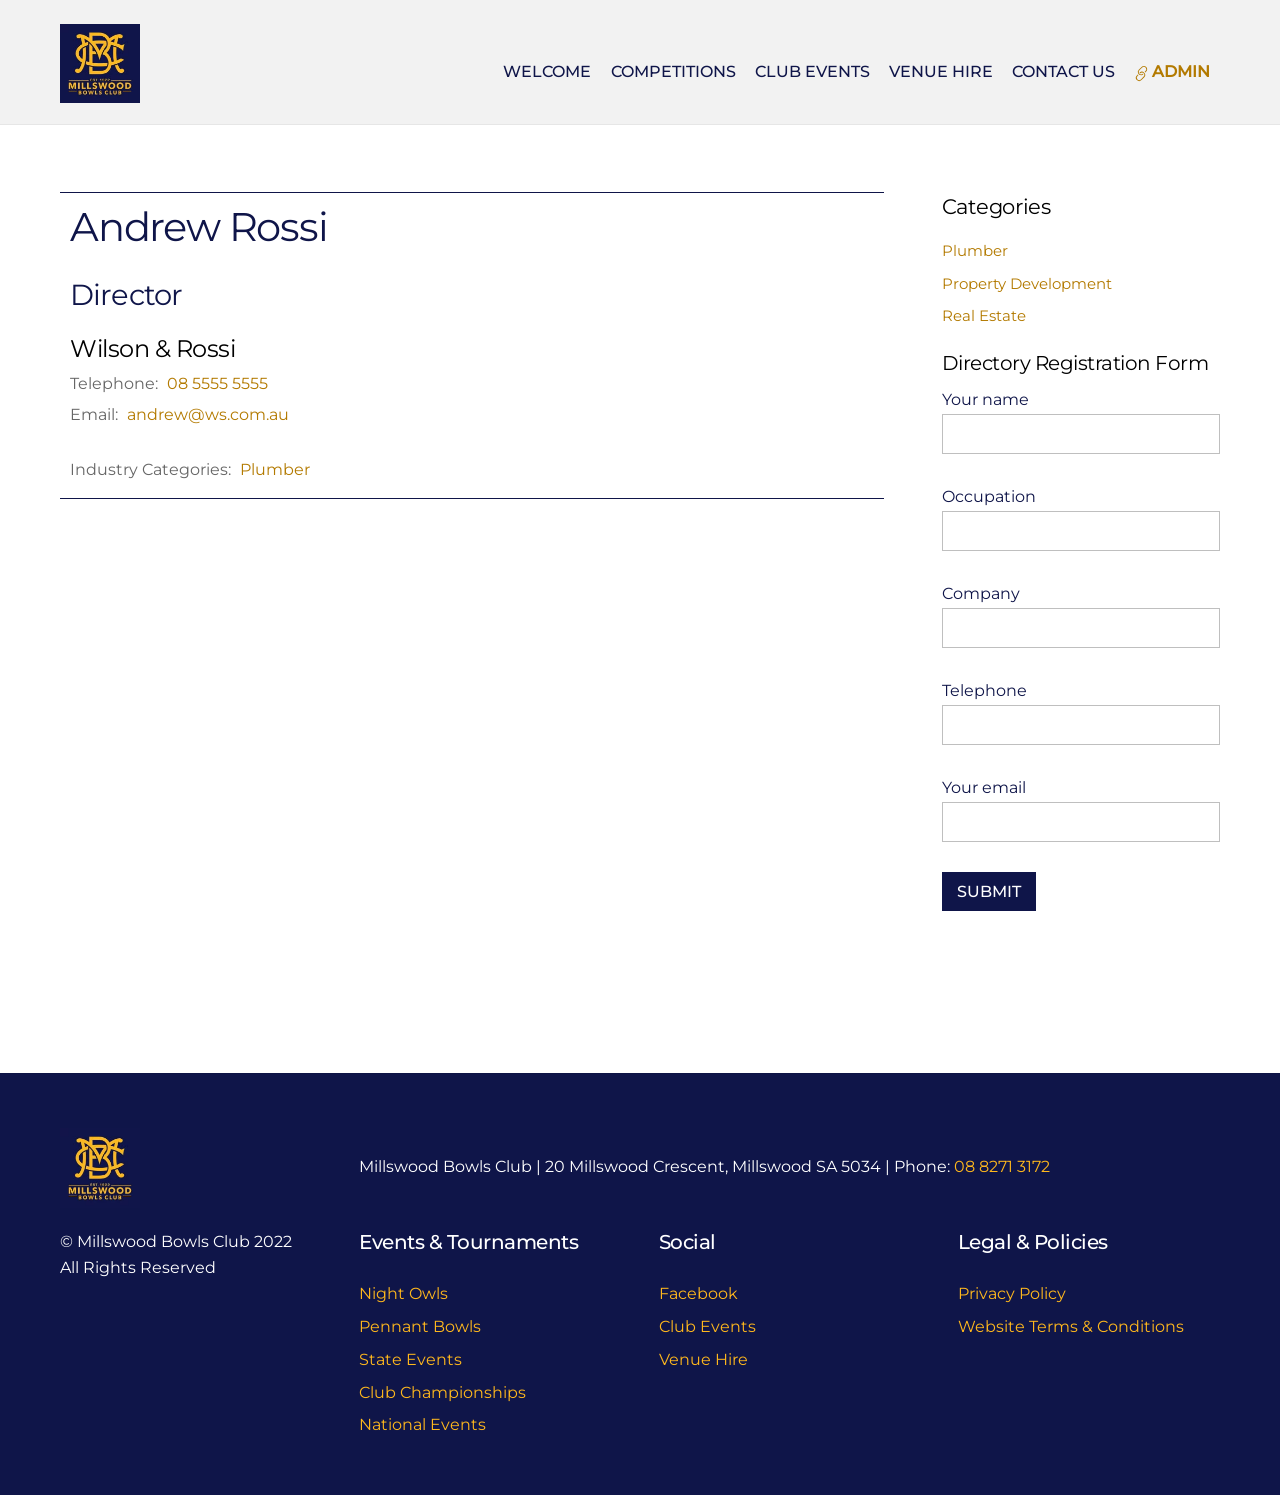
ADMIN (1172, 71)
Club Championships (442, 1392)
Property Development (1027, 283)
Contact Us (1063, 71)
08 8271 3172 (1002, 1166)
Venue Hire (941, 71)
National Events (422, 1424)
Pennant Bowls (420, 1326)
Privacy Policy (1012, 1293)
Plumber (275, 469)
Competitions (673, 71)
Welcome (547, 71)
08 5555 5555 (217, 383)
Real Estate (984, 315)
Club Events (812, 71)
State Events (410, 1359)
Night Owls (403, 1293)
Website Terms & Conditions (1071, 1326)
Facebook (698, 1293)
